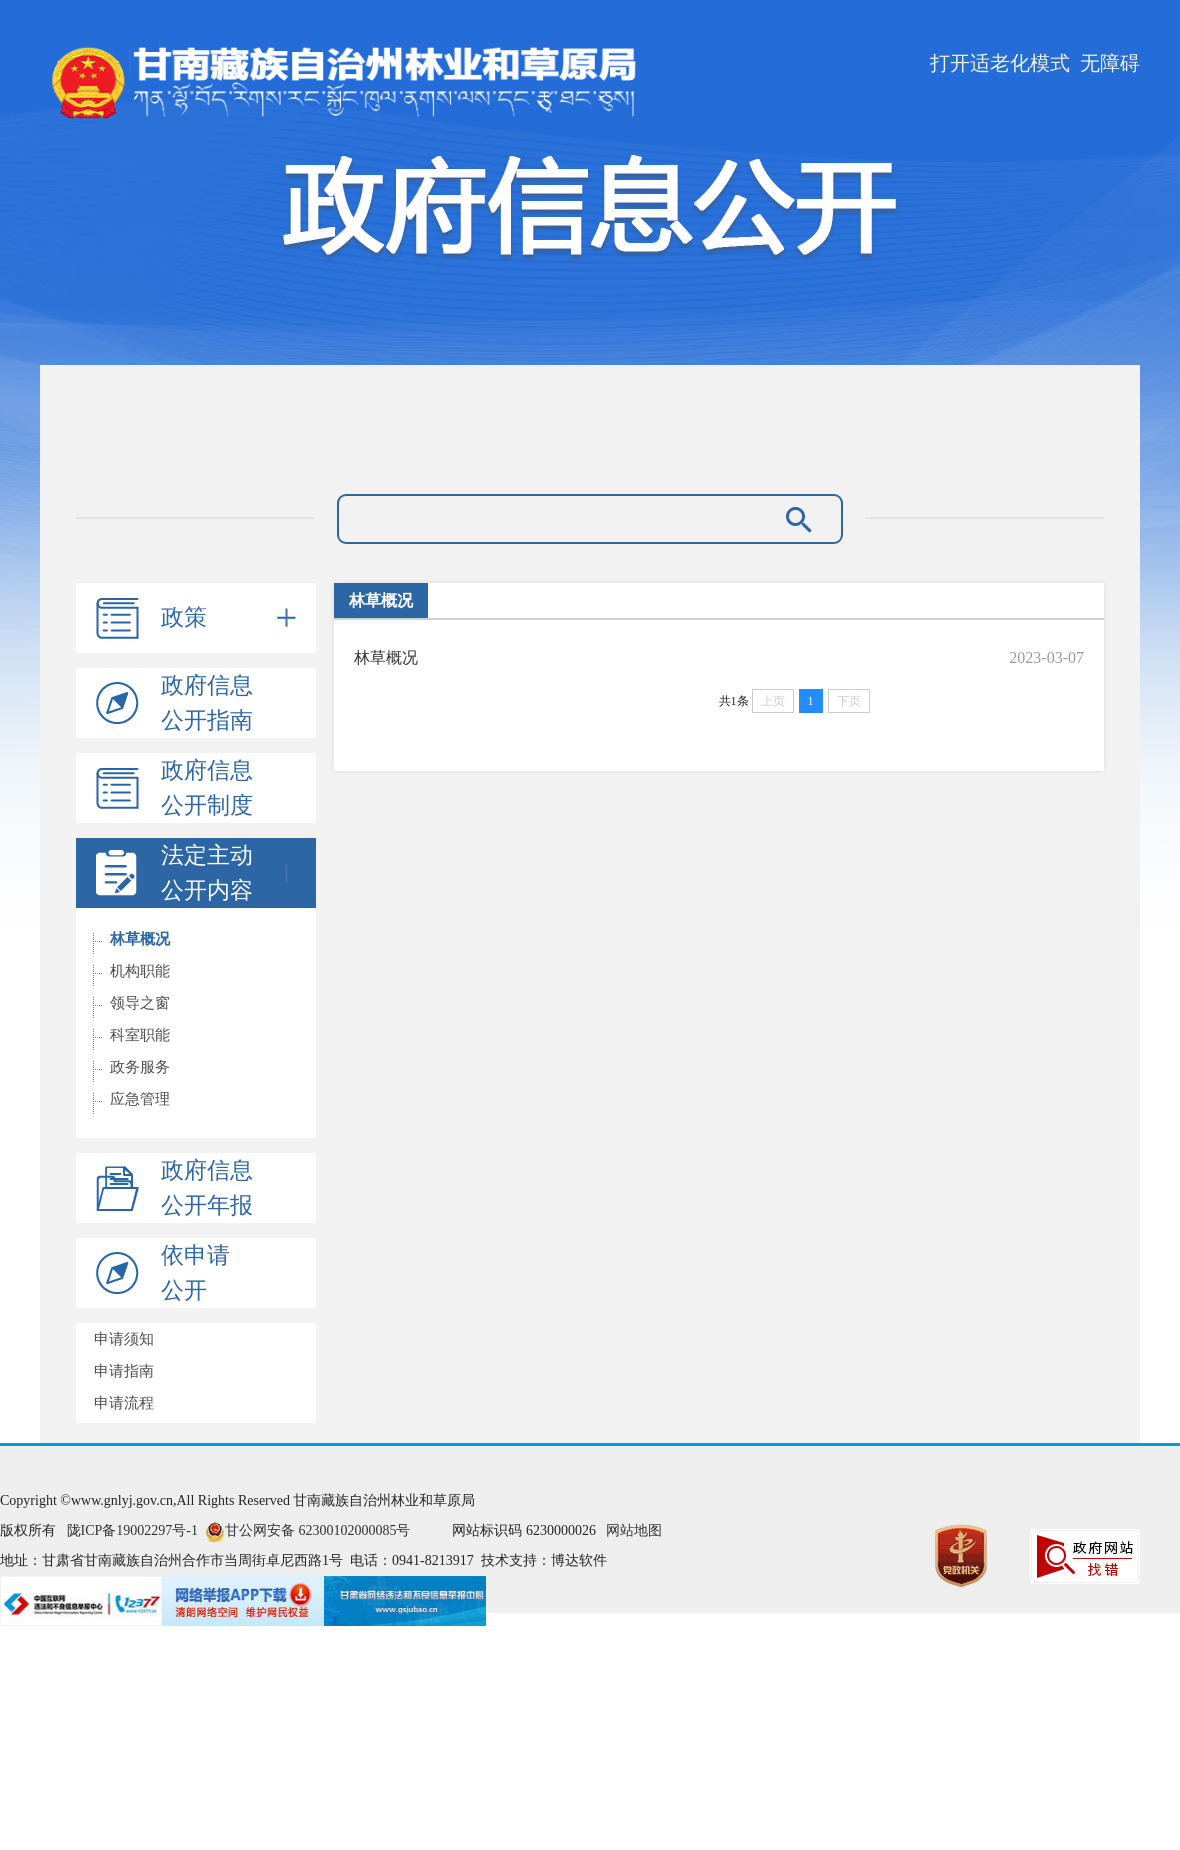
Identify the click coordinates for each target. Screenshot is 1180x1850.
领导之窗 (140, 1003)
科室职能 (140, 1035)
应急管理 (140, 1099)
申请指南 (124, 1371)
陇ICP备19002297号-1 (132, 1530)
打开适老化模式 (1000, 63)
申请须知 (124, 1339)
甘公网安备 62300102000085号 (318, 1530)
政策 (228, 617)
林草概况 (140, 939)
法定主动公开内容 (228, 873)
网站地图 (634, 1530)
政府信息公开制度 (207, 788)
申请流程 (124, 1403)
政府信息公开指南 (207, 703)
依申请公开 (195, 1273)
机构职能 (140, 971)
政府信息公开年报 (207, 1188)
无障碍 (1110, 63)
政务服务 (140, 1067)
